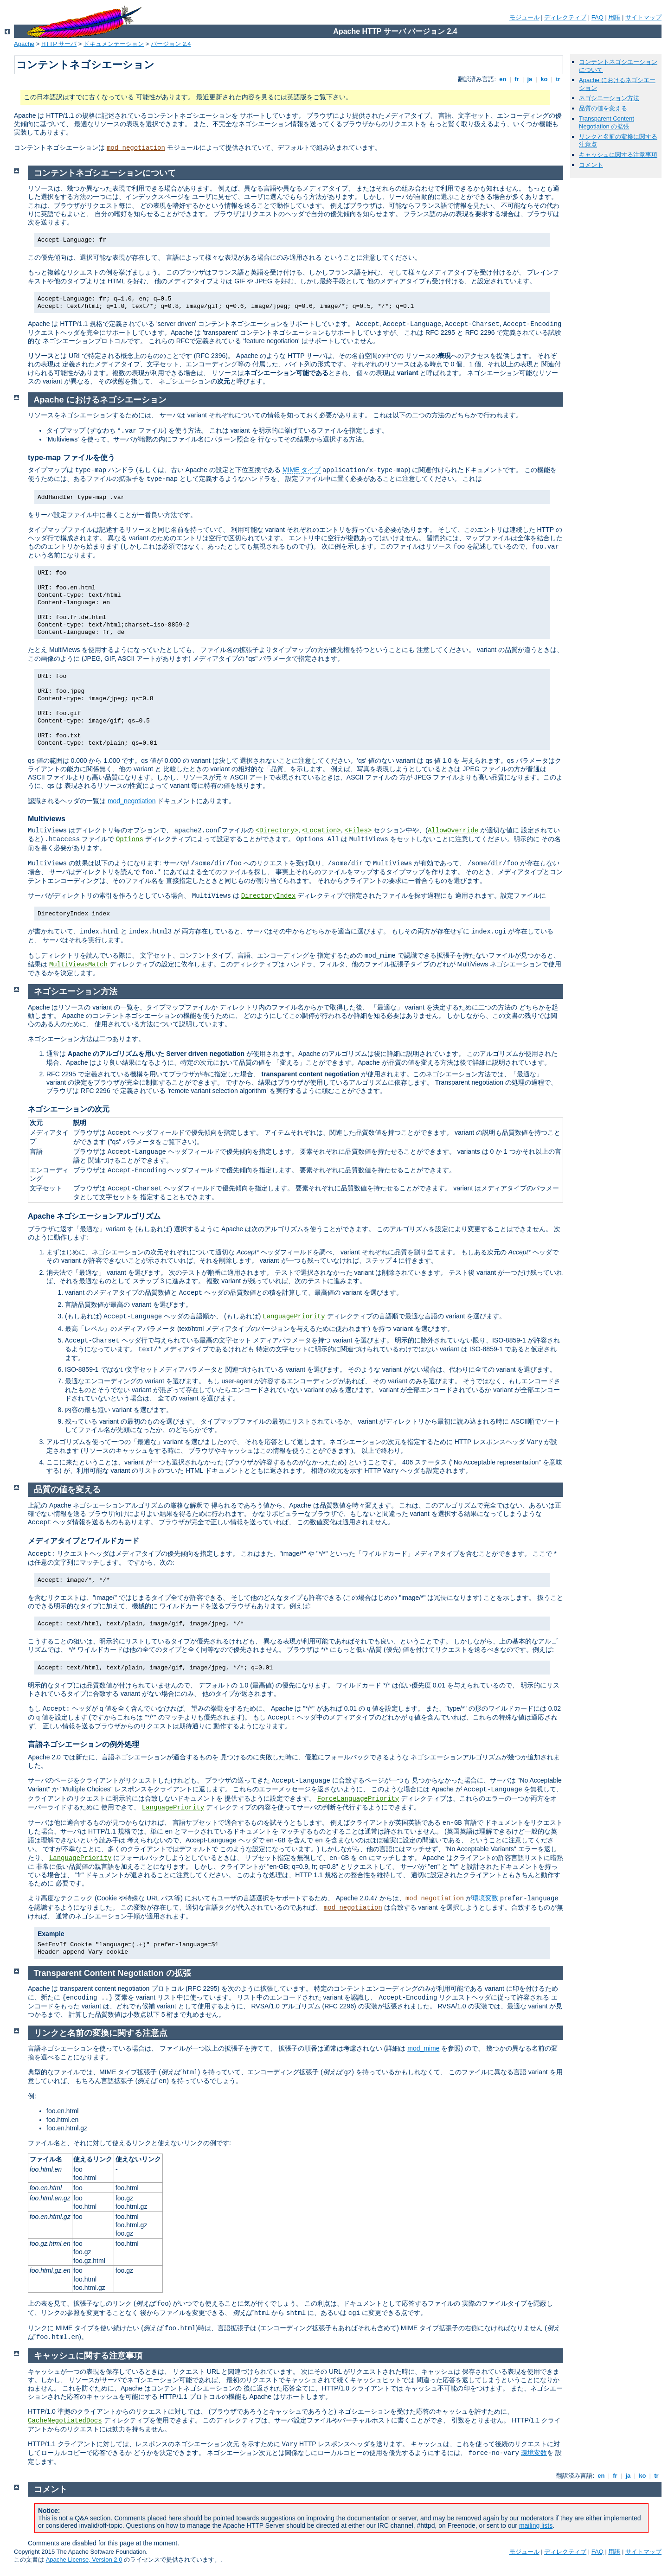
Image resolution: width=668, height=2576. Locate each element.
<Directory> (277, 830)
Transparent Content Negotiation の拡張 (606, 122)
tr (558, 79)
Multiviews (46, 819)
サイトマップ (643, 17)
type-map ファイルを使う (71, 457)
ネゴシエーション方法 (609, 98)
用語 (614, 17)
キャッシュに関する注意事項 (618, 154)
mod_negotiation (136, 148)
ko (544, 79)
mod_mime (423, 2048)
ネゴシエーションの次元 (68, 1109)
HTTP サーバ (59, 43)
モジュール (524, 17)
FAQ (597, 17)
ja (530, 79)
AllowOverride (453, 830)
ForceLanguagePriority (358, 1799)
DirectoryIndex (268, 896)
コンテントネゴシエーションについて (105, 173)
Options (129, 839)
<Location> (321, 830)
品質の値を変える (603, 108)
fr (517, 79)
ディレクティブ (565, 17)
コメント (591, 164)
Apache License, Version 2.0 (84, 2559)
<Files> (358, 830)
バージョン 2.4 (171, 43)
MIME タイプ (302, 469)
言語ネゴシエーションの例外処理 (83, 1744)
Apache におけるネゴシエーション (100, 399)
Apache (24, 43)
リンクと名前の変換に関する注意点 (100, 2033)
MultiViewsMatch (78, 964)
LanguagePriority (294, 1316)
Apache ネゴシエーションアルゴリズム (94, 1216)
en (503, 79)
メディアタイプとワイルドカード (83, 1541)
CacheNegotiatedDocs (65, 2420)
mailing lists (535, 2525)
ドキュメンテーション (114, 43)
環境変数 (485, 1898)
